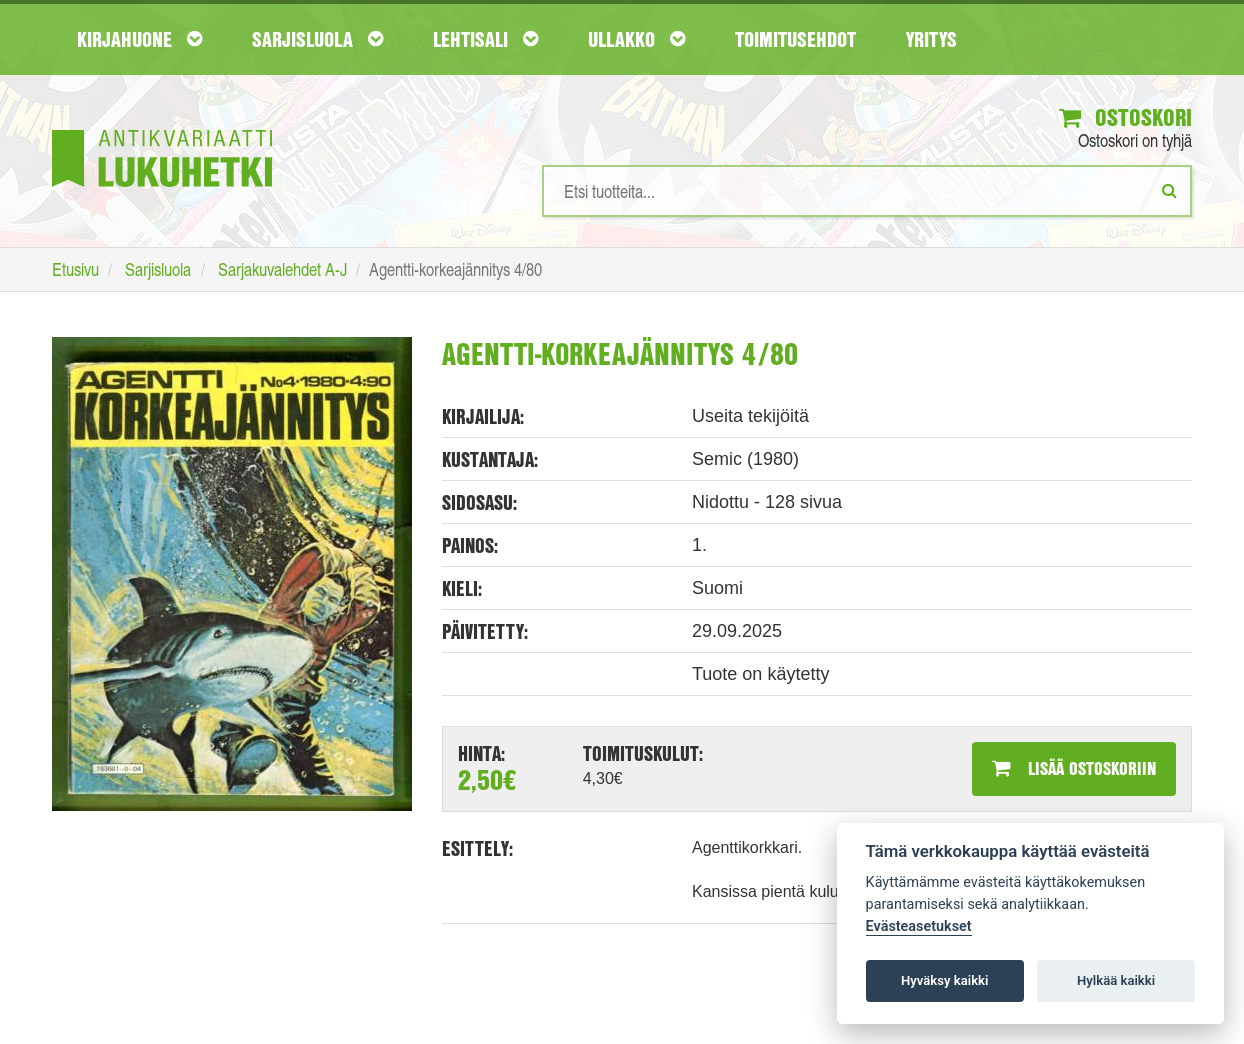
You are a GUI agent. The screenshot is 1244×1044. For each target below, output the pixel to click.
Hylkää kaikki (1116, 980)
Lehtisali (485, 39)
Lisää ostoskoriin (1074, 768)
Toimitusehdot (795, 39)
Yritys (931, 39)
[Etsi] (1169, 190)
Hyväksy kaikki (944, 980)
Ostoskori (1125, 117)
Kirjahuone (139, 39)
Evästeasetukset (919, 926)
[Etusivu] (162, 128)
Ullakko (636, 39)
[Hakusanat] (867, 191)
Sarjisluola (317, 39)
